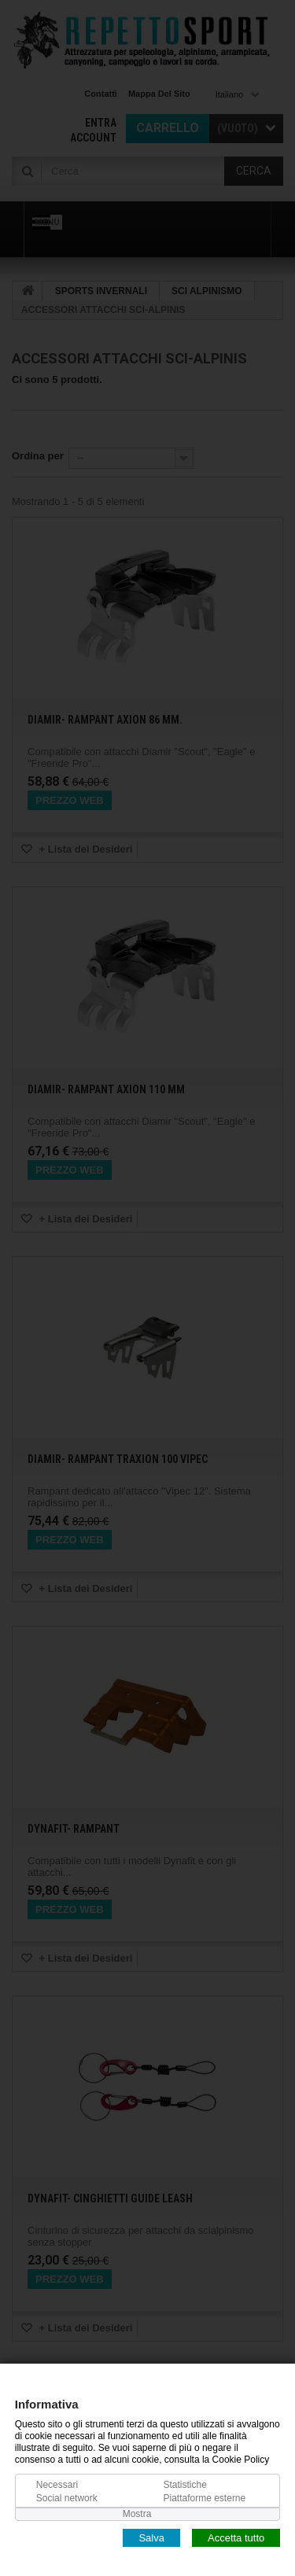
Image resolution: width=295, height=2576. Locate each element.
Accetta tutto (236, 2537)
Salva (151, 2537)
